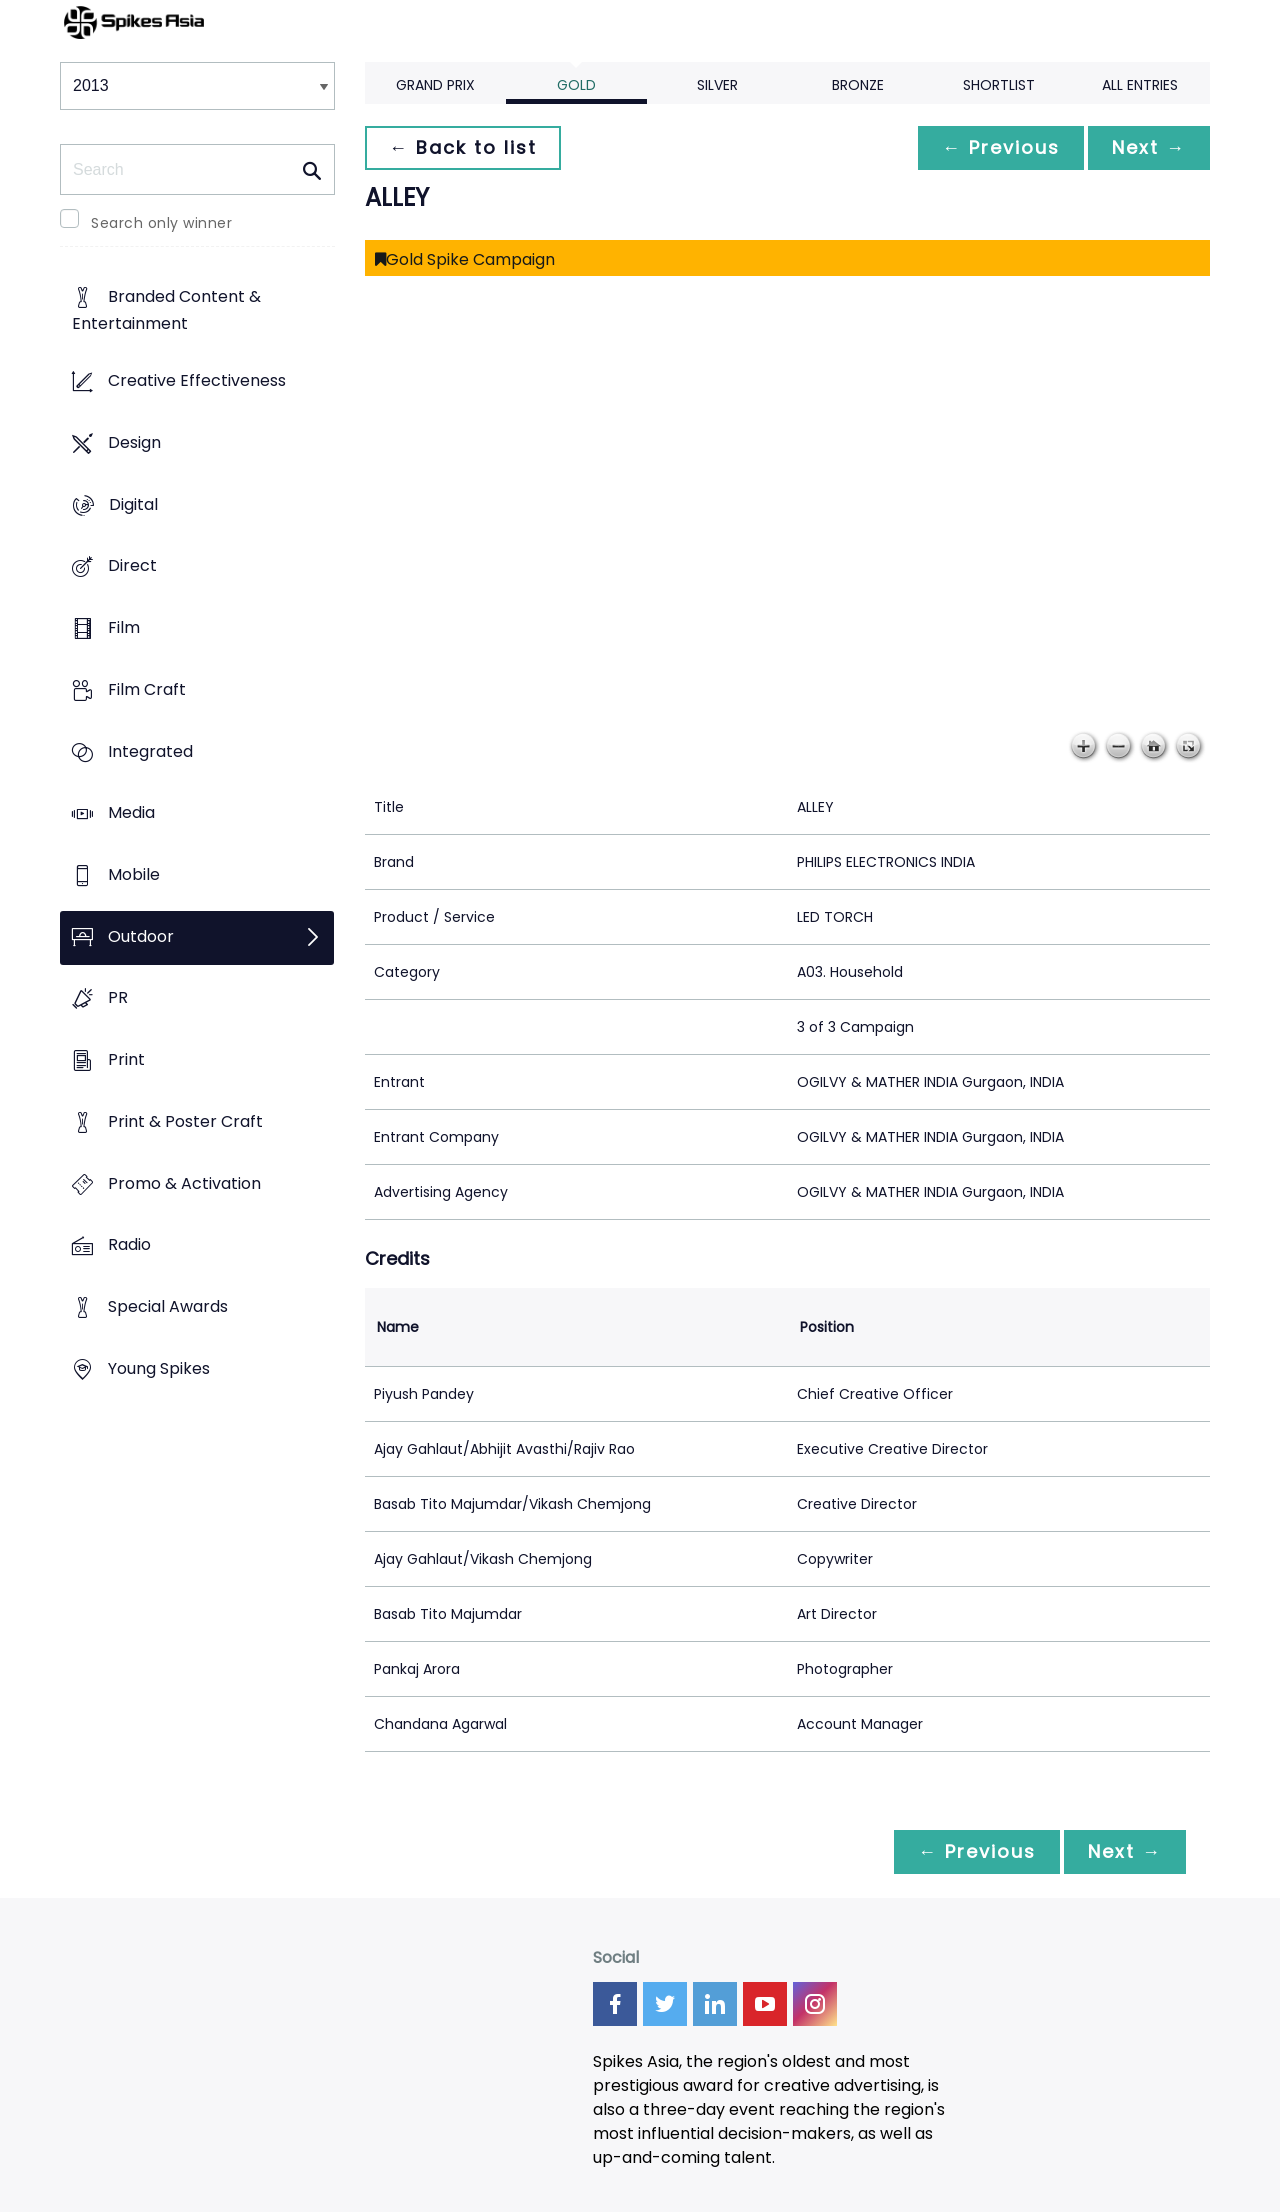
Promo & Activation (184, 1183)
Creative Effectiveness (197, 381)
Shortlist (999, 85)
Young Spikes (159, 1368)
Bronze (858, 85)
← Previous (1001, 147)
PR (118, 998)
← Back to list (463, 147)
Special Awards (168, 1307)
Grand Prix (435, 85)
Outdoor (141, 936)
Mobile (134, 874)
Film (124, 627)
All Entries (1140, 85)
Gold (576, 85)
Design (134, 442)
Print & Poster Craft (185, 1121)
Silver (717, 85)
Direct (132, 566)
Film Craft (147, 689)
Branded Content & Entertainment (166, 311)
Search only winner (161, 223)
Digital (133, 504)
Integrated (150, 751)
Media (131, 813)
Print (126, 1060)
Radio (129, 1245)
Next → (1149, 147)
